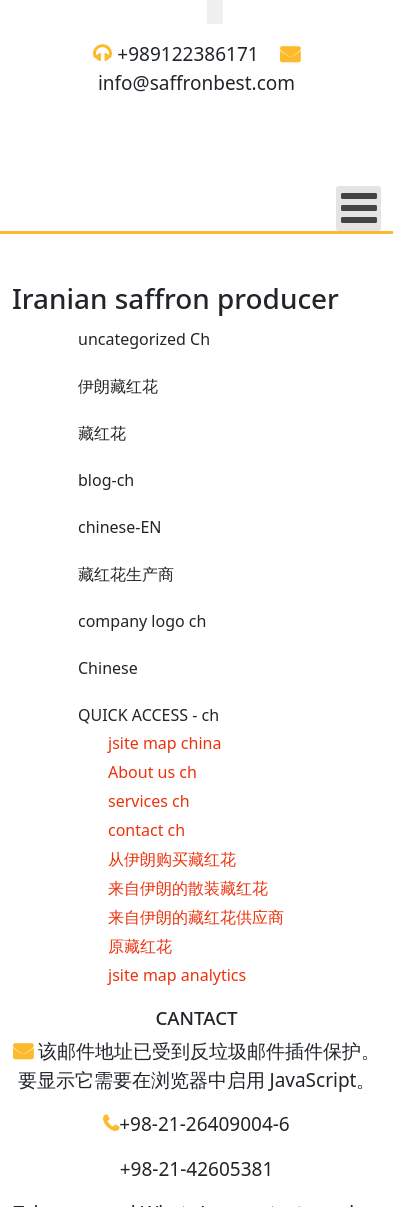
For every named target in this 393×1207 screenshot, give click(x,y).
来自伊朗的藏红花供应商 (196, 917)
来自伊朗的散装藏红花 (188, 888)
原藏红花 (140, 946)
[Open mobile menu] (358, 208)
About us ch (152, 772)
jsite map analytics (177, 975)
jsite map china (164, 743)
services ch (149, 801)
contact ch (146, 830)
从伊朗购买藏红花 (172, 859)
